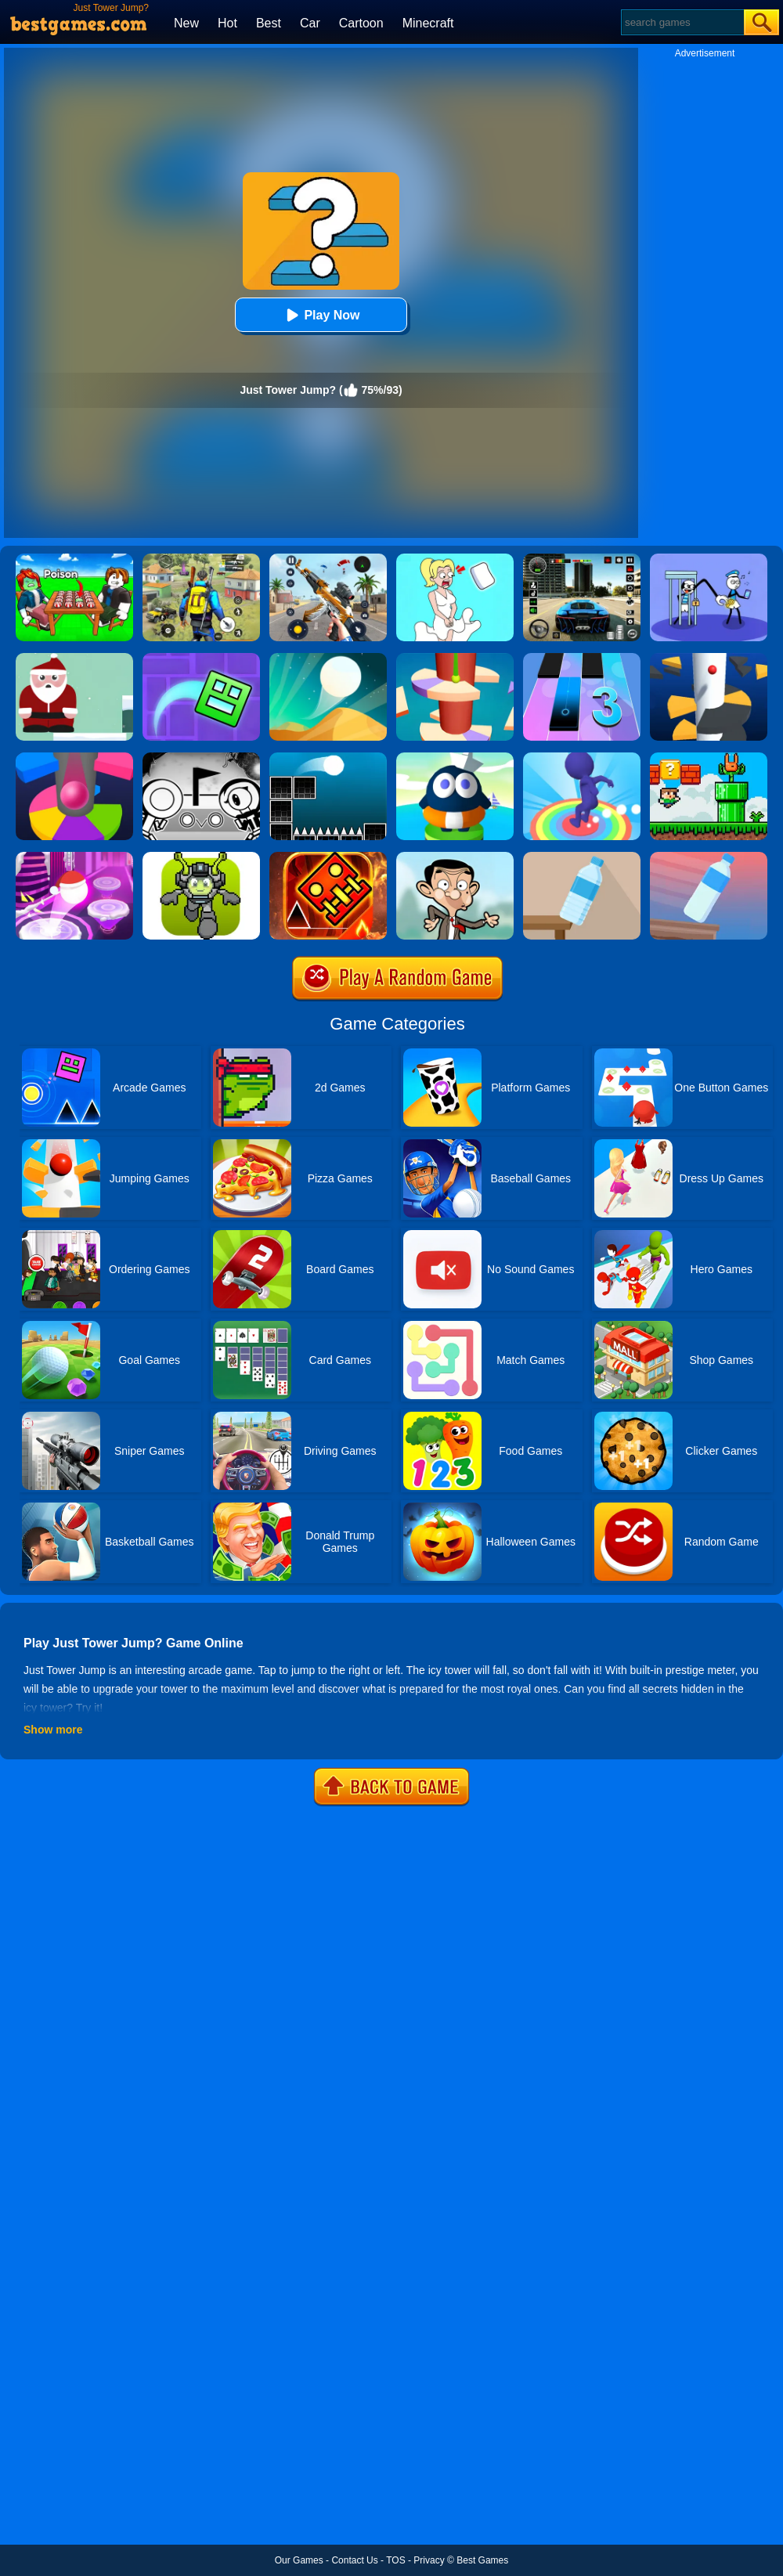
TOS (395, 2560)
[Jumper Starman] (201, 857)
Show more (52, 1729)
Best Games (482, 2560)
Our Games (299, 2560)
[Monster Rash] (328, 857)
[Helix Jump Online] (74, 757)
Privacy (428, 2560)
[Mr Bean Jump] (455, 857)
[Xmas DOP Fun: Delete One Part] (455, 559)
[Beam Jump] (455, 757)
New (186, 23)
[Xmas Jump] (74, 658)
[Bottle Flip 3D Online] (581, 857)
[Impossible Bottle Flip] (708, 857)
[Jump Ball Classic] (328, 757)
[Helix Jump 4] (455, 658)
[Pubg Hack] (201, 559)
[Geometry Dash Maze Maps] (201, 658)
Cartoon (361, 23)
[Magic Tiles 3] (581, 658)
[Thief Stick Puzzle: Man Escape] (708, 559)
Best (268, 23)
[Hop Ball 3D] (74, 857)
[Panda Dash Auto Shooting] (328, 559)
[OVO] (201, 757)
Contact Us (354, 2560)
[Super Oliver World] (708, 757)
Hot (227, 23)
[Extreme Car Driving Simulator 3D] (581, 559)
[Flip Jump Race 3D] (581, 757)
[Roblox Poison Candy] (74, 559)
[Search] (681, 22)
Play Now (320, 315)
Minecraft (428, 23)
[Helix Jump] (708, 658)
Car (310, 23)
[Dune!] (328, 658)
